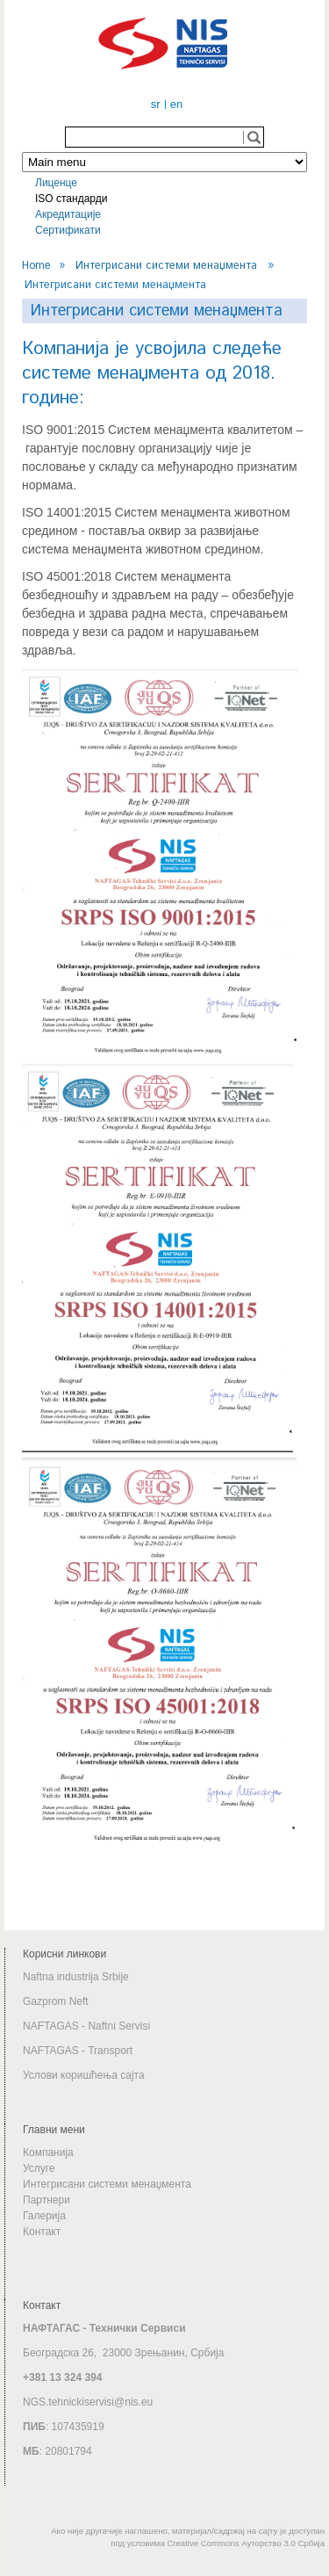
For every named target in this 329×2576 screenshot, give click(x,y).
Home (36, 265)
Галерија (44, 2216)
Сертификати (68, 230)
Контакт (42, 2231)
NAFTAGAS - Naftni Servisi (86, 2026)
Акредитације (68, 214)
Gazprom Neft (56, 2001)
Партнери (46, 2200)
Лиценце (56, 183)
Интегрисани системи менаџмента (166, 265)
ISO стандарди (71, 198)
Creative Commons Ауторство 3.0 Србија (246, 2543)
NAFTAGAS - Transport (77, 2050)
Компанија (48, 2152)
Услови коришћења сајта (84, 2075)
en (176, 104)
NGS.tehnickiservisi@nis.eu (88, 2402)
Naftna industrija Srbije (76, 1977)
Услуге (39, 2168)
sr (156, 104)
